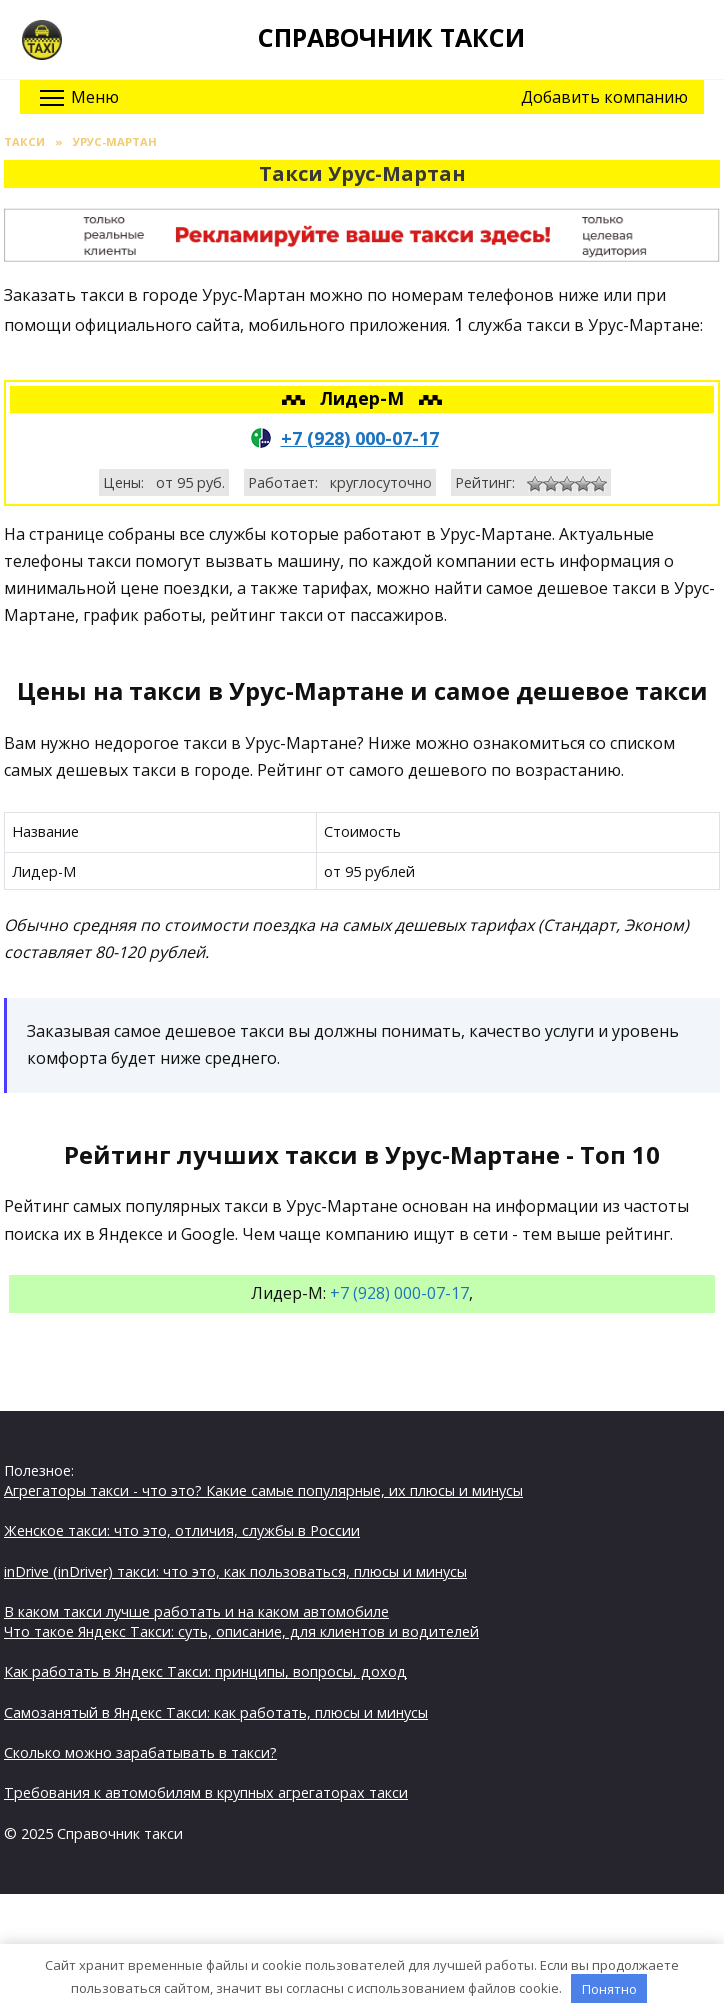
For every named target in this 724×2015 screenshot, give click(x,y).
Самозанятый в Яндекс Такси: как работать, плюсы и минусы (216, 1712)
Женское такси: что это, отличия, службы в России (182, 1530)
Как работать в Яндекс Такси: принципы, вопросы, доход (205, 1671)
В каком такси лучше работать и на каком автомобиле (196, 1611)
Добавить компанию (604, 97)
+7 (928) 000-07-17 (360, 438)
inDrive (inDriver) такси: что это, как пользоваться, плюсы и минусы (235, 1571)
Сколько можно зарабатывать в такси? (140, 1752)
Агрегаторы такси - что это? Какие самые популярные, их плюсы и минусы (263, 1490)
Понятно (609, 1989)
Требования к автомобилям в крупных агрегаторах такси (206, 1792)
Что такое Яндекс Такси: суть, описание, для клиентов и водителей (241, 1631)
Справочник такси (391, 37)
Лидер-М (364, 398)
